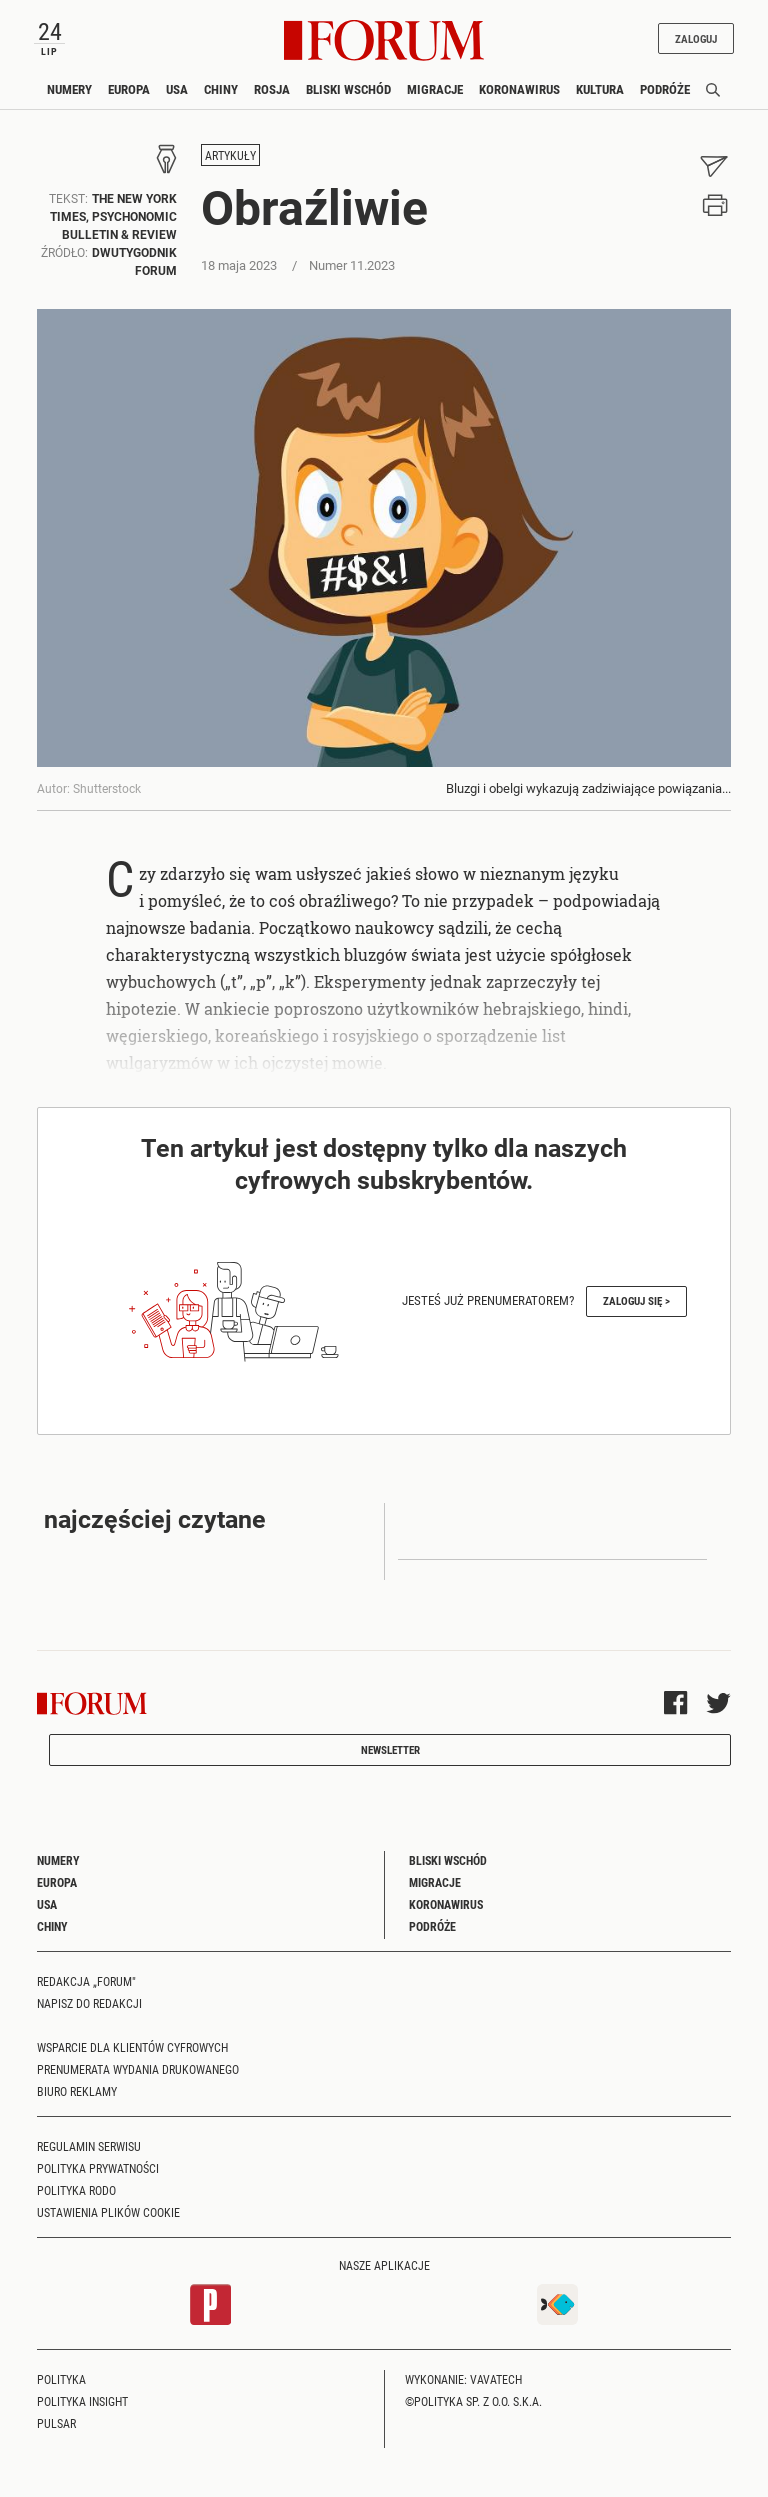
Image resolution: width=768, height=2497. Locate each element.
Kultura (600, 89)
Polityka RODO (76, 2190)
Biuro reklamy (77, 2091)
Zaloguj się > (636, 1300)
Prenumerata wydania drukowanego (138, 2069)
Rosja (272, 89)
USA (177, 89)
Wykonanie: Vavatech (463, 2379)
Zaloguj (696, 38)
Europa (129, 89)
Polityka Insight (82, 2401)
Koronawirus (519, 89)
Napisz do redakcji (89, 2003)
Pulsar (56, 2423)
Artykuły (230, 155)
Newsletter (390, 1749)
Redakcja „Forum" (86, 1981)
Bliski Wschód (348, 89)
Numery (69, 89)
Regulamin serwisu (89, 2146)
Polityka (61, 2379)
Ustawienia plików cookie (108, 2212)
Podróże (665, 89)
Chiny (221, 89)
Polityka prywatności (98, 2168)
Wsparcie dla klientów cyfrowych (132, 2047)
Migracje (435, 89)
